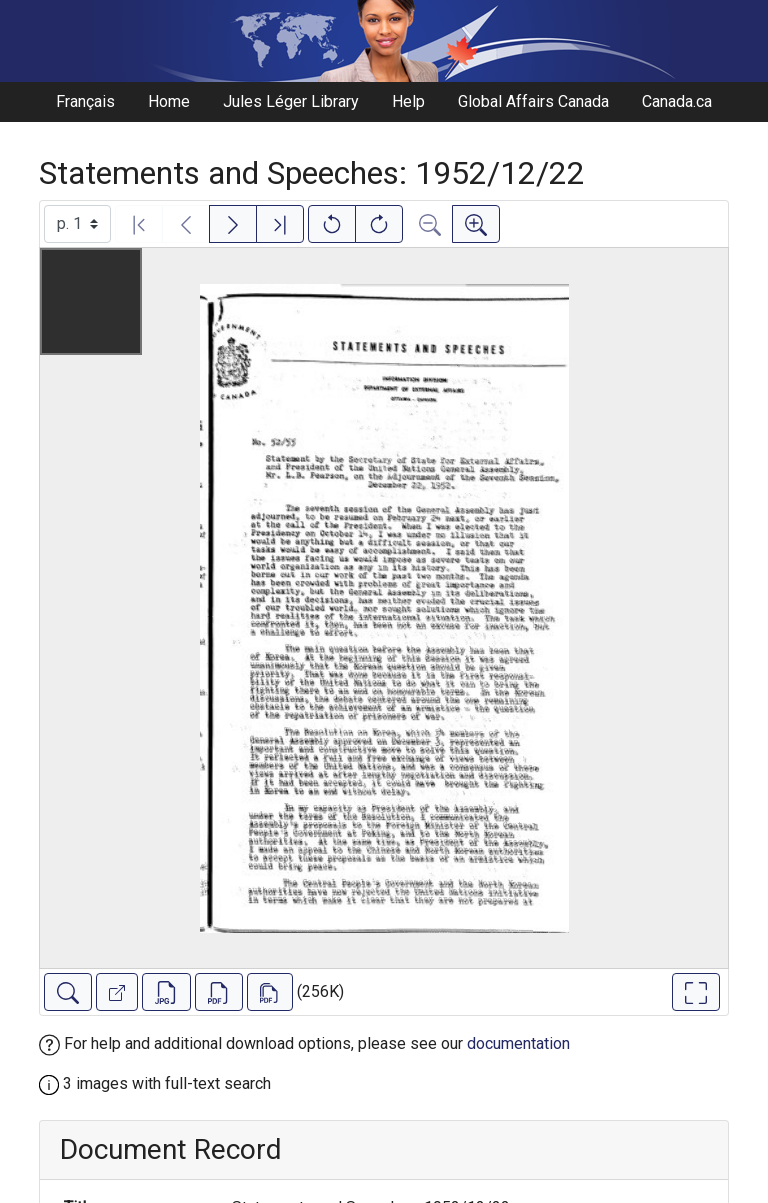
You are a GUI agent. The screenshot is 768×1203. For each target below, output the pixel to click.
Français (85, 101)
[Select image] (77, 224)
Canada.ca (677, 101)
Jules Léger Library (291, 101)
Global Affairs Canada (533, 101)
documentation (518, 1043)
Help (408, 101)
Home (169, 101)
